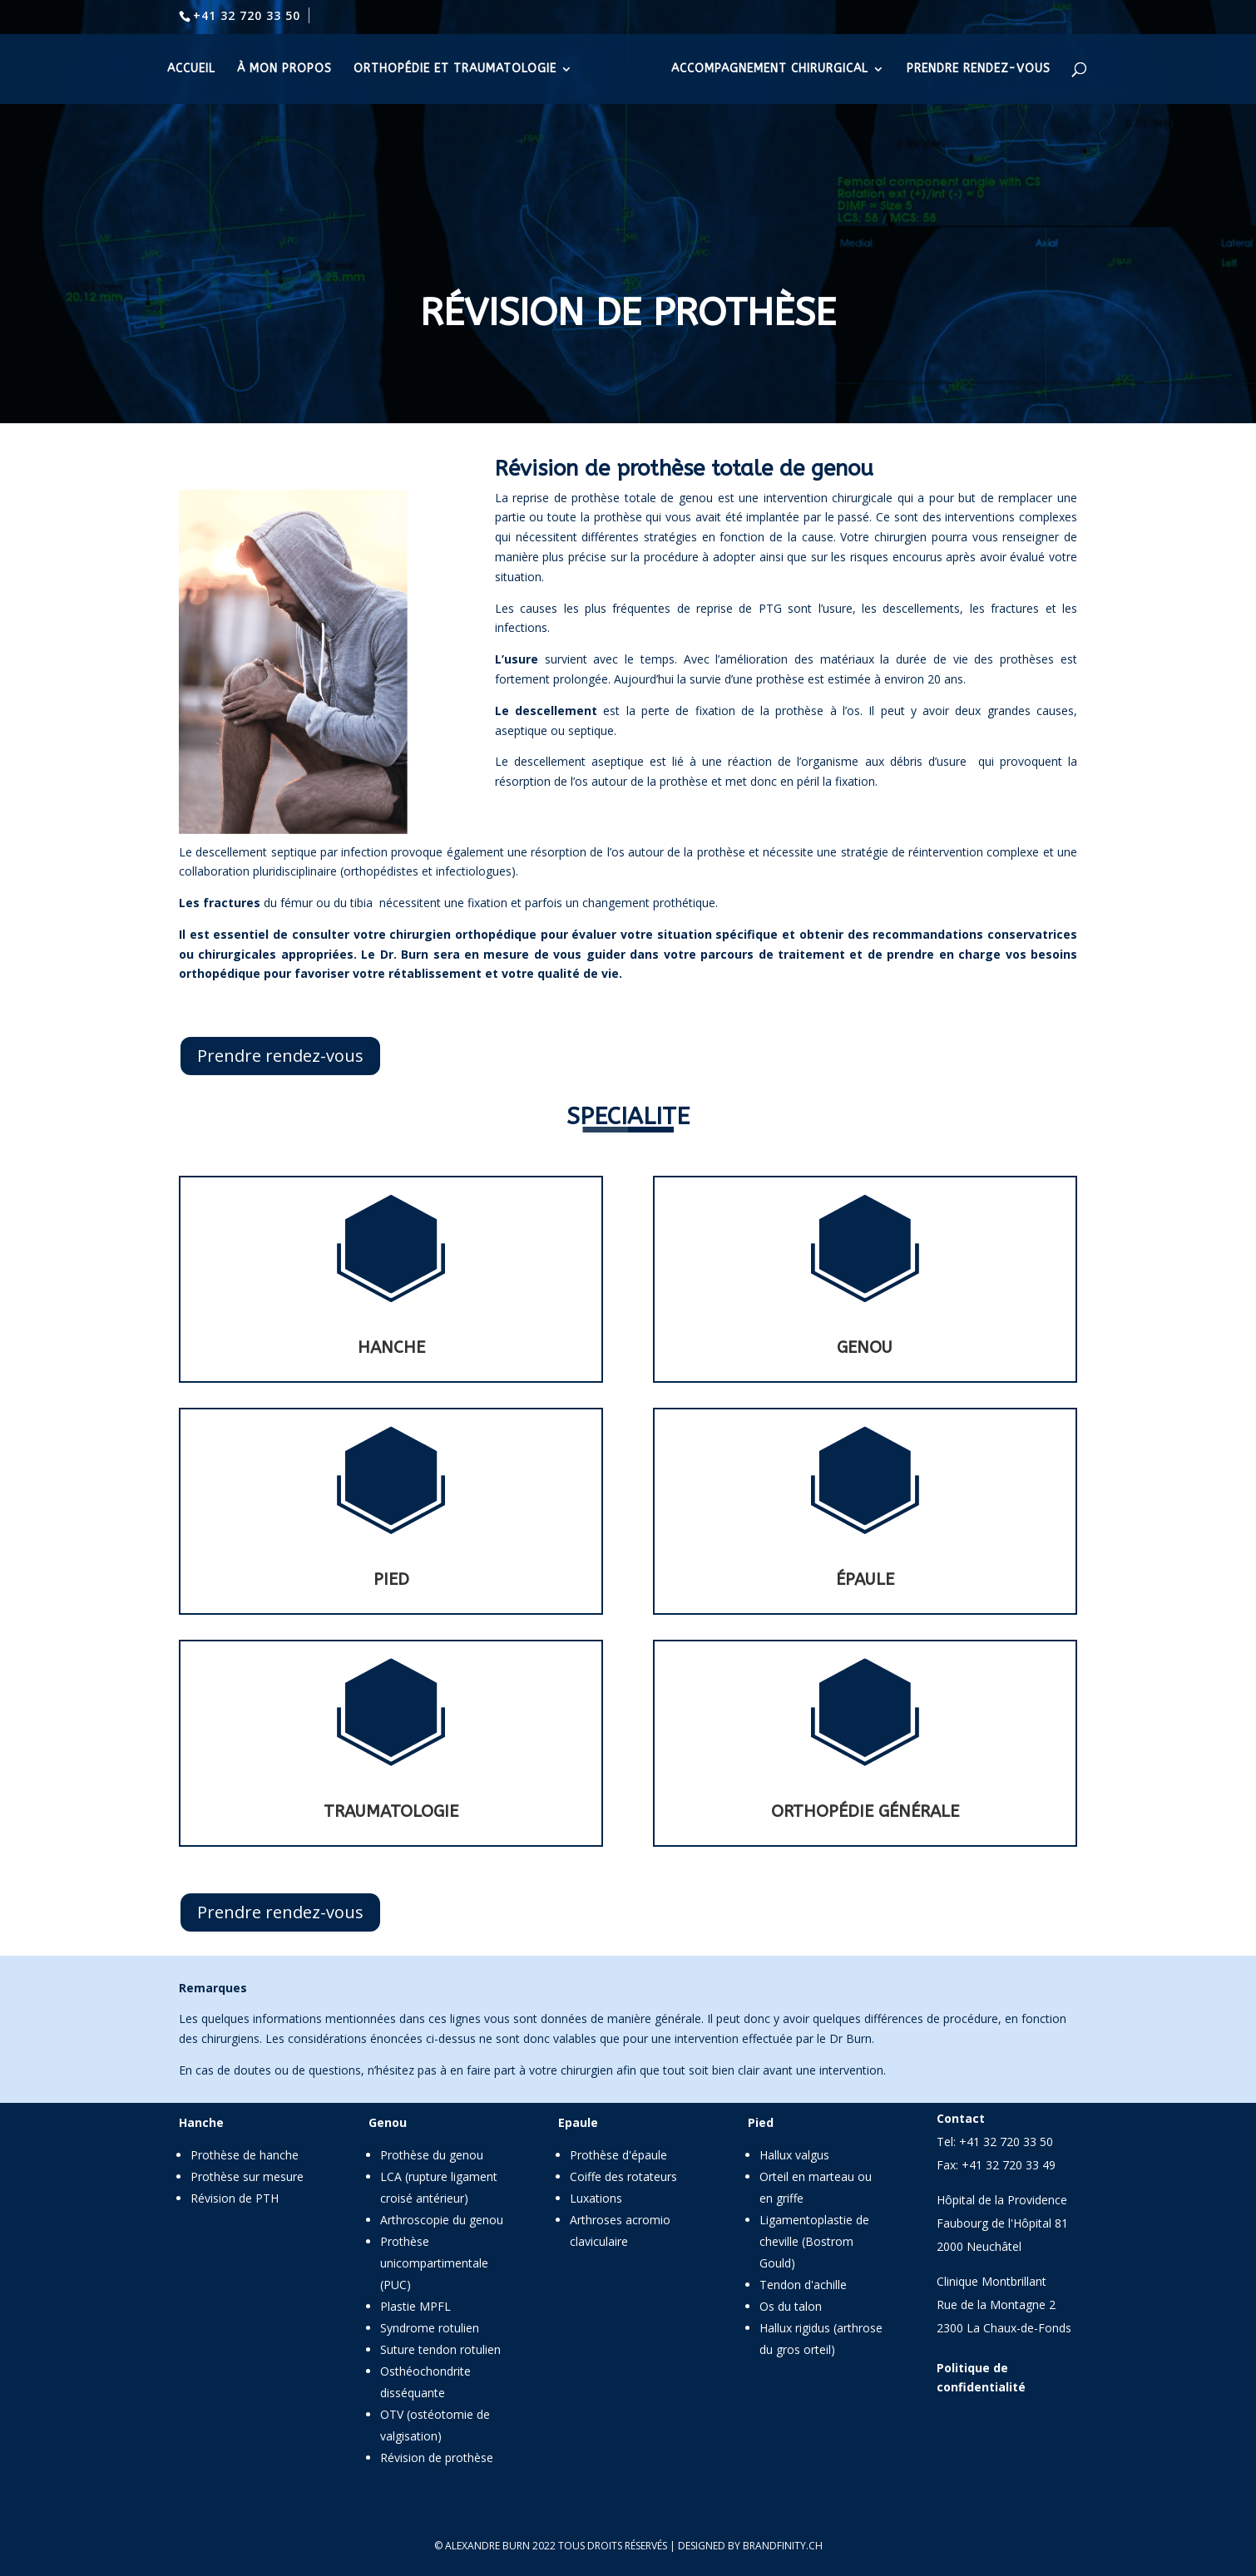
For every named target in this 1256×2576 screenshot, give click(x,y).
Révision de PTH (234, 2198)
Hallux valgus (794, 2155)
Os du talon (790, 2306)
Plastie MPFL (415, 2306)
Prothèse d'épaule (618, 2155)
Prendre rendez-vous (280, 1055)
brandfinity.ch (783, 2546)
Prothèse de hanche (244, 2155)
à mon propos (284, 69)
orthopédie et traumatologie (455, 69)
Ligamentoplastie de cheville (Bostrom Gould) (814, 2241)
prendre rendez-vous (979, 69)
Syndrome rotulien (429, 2328)
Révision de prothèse (436, 2457)
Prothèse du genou (431, 2155)
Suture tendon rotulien (440, 2349)
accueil (191, 69)
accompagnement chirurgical (769, 69)
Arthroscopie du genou (441, 2220)
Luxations (596, 2198)
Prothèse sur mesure (247, 2176)
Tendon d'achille (803, 2284)
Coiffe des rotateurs (623, 2176)
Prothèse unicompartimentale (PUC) (434, 2262)
